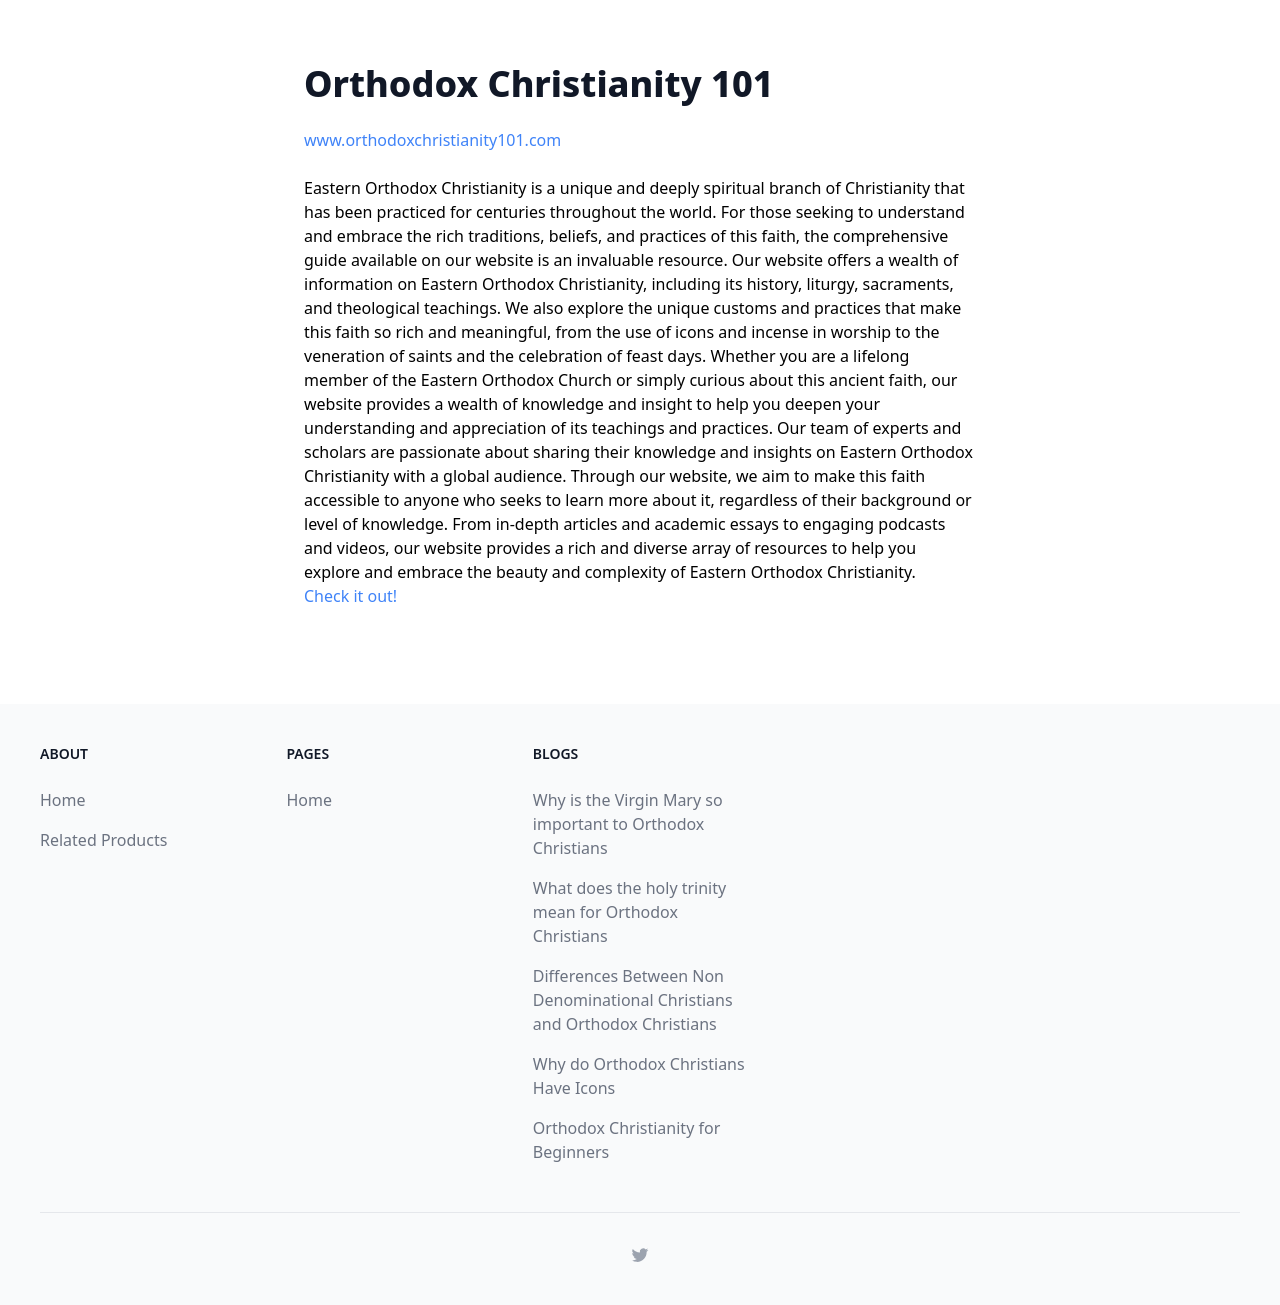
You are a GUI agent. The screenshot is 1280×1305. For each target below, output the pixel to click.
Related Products (103, 840)
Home (63, 800)
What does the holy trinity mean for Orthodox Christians (629, 912)
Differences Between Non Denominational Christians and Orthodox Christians (633, 1000)
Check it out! (350, 596)
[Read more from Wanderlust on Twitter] (640, 1255)
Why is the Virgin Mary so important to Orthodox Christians (628, 824)
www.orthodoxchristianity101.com (432, 140)
